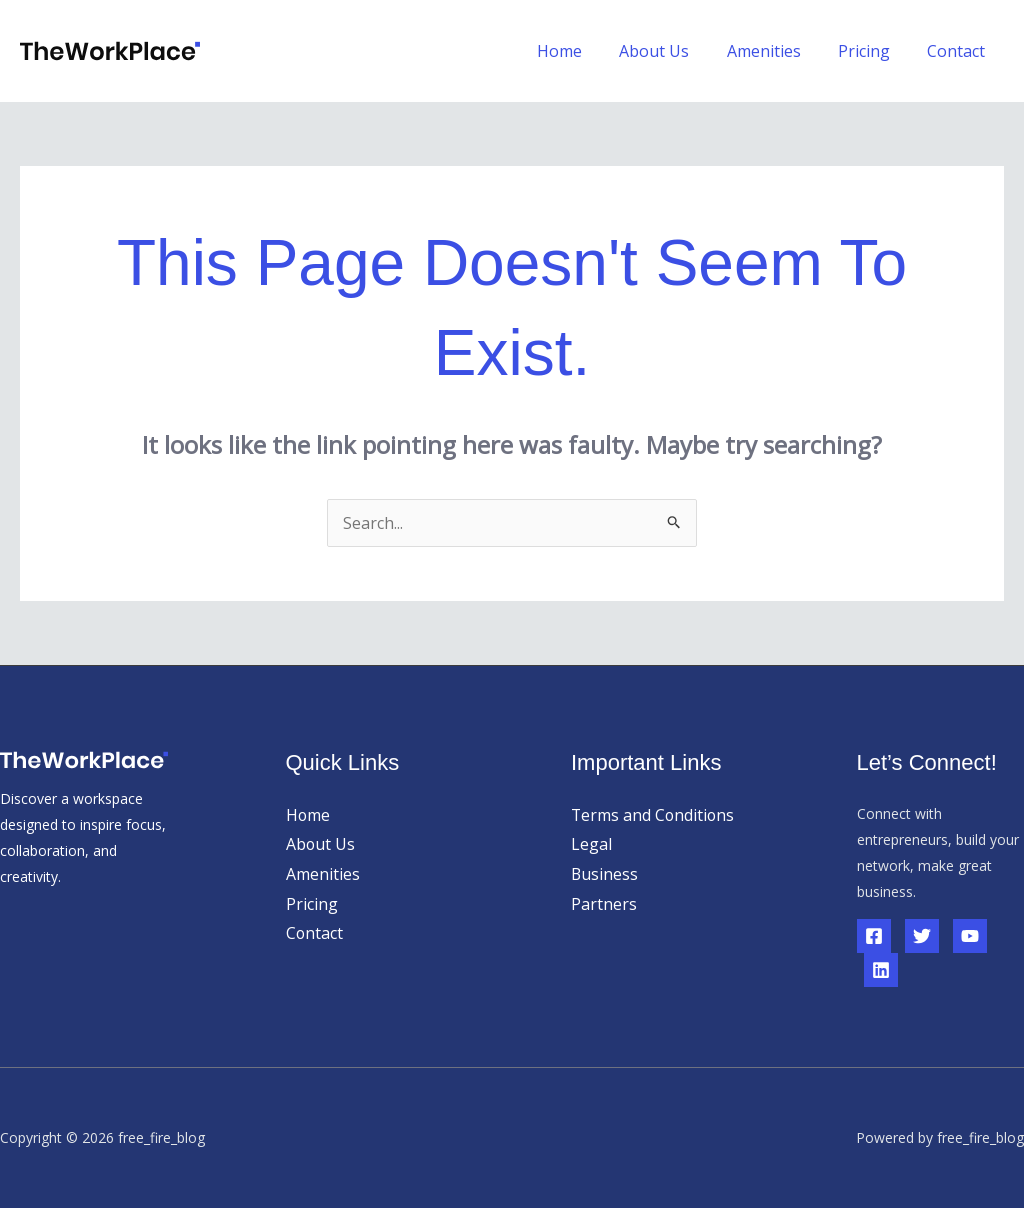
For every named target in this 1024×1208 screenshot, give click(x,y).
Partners (604, 904)
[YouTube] (970, 936)
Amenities (777, 51)
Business (605, 874)
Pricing (872, 51)
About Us (673, 51)
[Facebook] (874, 936)
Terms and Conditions (654, 815)
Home (583, 51)
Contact (959, 51)
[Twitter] (922, 936)
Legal (591, 844)
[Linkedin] (881, 970)
